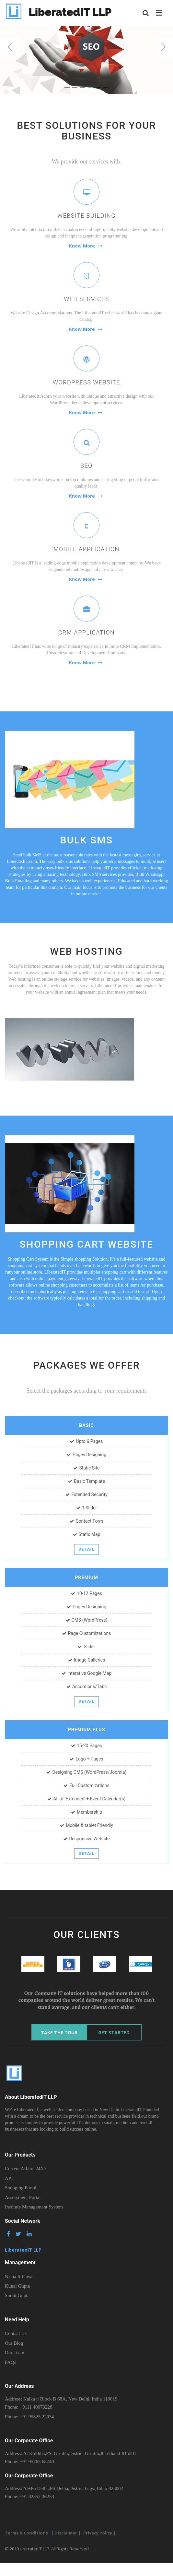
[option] (32, 1964)
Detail (86, 1549)
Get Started (114, 2032)
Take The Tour (59, 2032)
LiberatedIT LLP (57, 13)
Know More (85, 246)
